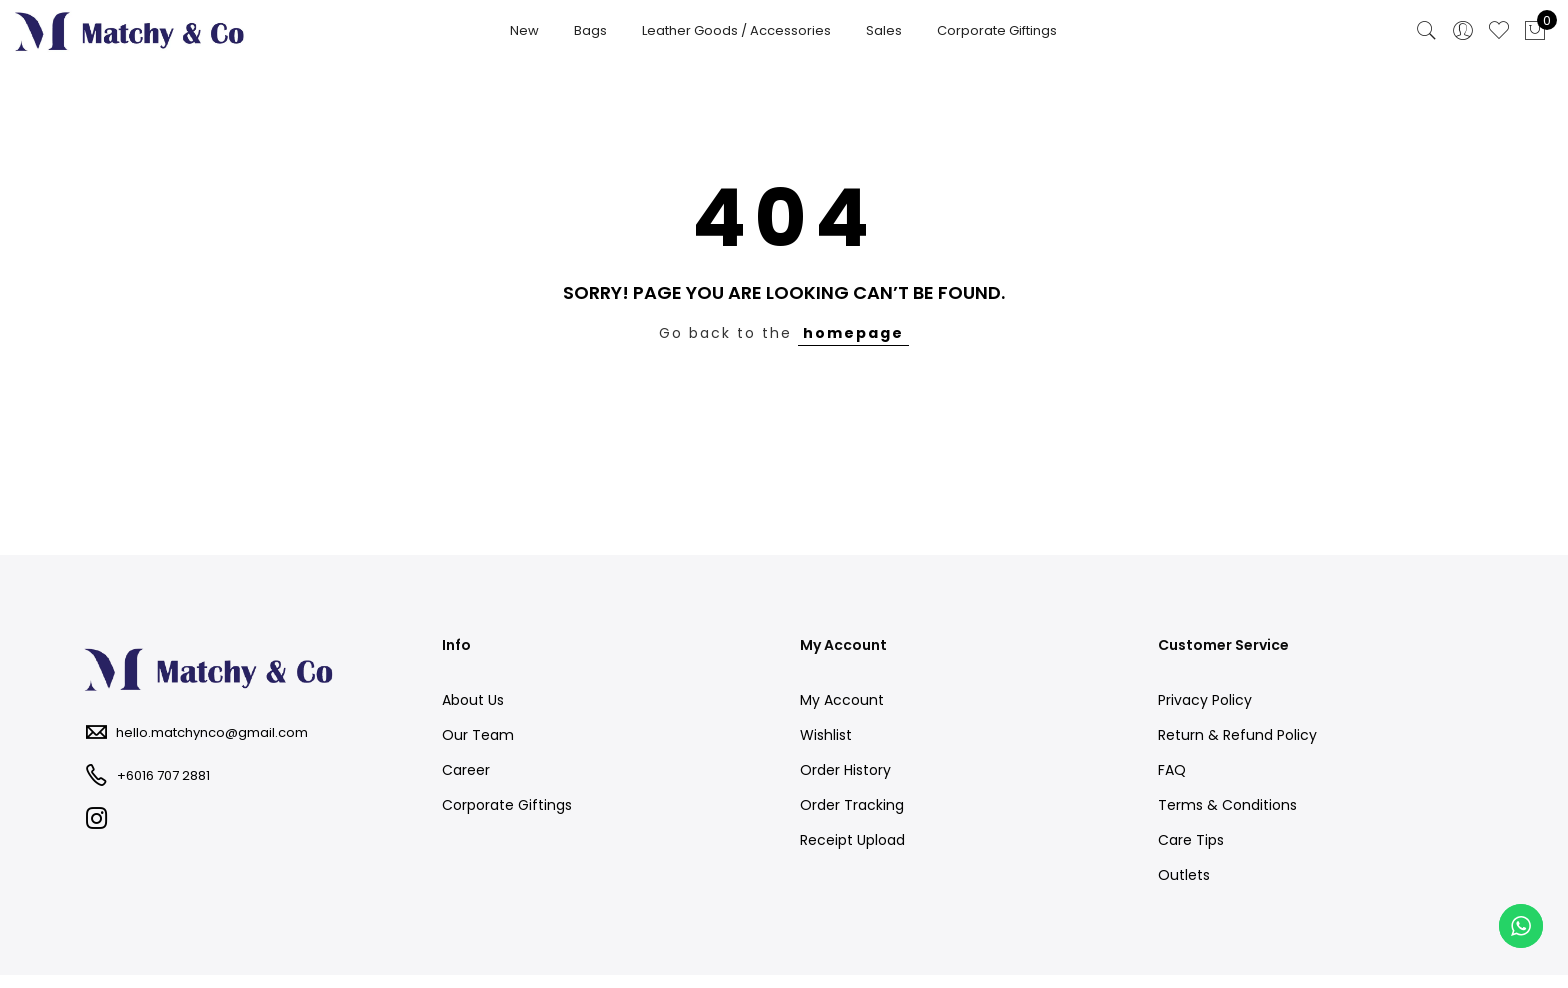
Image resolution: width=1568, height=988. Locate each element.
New (524, 30)
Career (466, 770)
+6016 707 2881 (163, 775)
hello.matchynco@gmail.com (212, 732)
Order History (845, 770)
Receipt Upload (852, 840)
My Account (842, 700)
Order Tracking (852, 805)
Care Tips (1191, 840)
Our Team (478, 735)
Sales (884, 30)
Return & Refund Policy (1237, 735)
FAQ (1172, 770)
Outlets (1184, 875)
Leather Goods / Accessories (736, 30)
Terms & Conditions (1227, 805)
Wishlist (826, 735)
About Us (473, 700)
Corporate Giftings (997, 30)
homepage (853, 333)
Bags (590, 30)
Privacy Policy (1205, 700)
